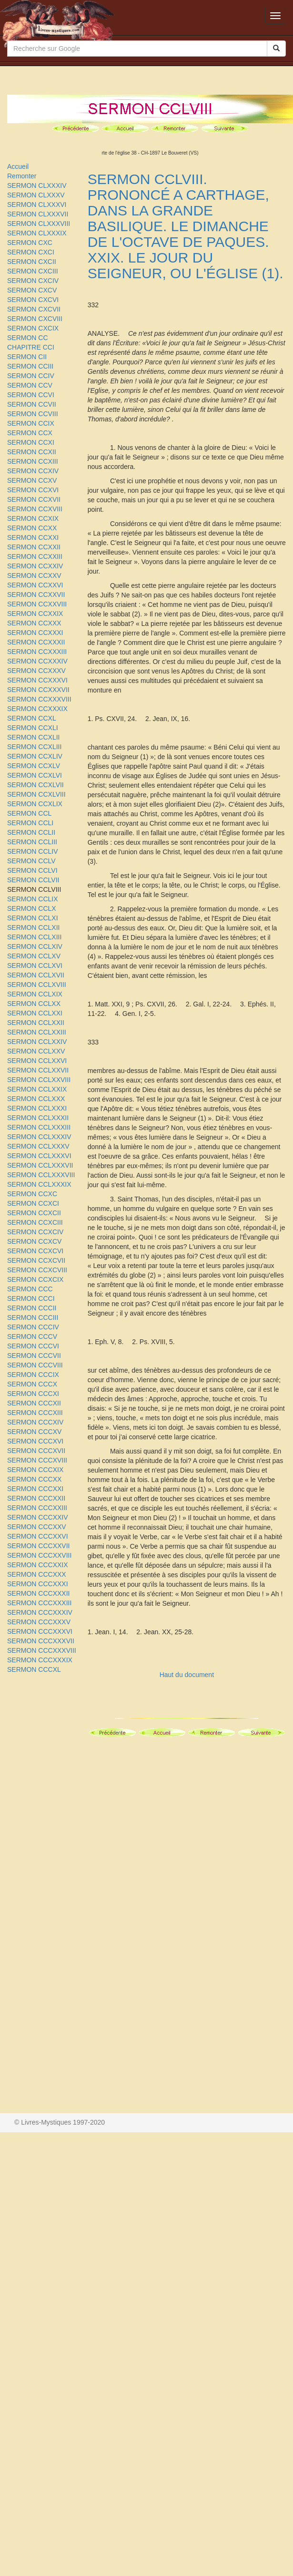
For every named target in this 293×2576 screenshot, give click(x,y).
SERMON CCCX (32, 1384)
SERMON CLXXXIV (36, 185)
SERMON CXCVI (33, 299)
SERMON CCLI (30, 823)
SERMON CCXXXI (35, 632)
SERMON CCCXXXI (37, 1584)
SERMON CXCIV (33, 280)
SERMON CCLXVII (35, 975)
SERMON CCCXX (34, 1479)
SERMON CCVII (31, 404)
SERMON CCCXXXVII (40, 1641)
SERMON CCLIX (32, 899)
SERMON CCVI (30, 395)
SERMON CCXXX (34, 623)
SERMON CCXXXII (36, 642)
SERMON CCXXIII (34, 556)
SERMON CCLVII (33, 880)
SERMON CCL (29, 813)
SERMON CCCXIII (35, 1412)
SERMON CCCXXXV (39, 1622)
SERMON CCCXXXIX (39, 1660)
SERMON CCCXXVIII (39, 1555)
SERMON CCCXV (34, 1431)
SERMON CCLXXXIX (39, 1184)
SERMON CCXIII (32, 461)
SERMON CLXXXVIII (38, 223)
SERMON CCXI (30, 442)
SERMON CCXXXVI (37, 680)
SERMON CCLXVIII (36, 984)
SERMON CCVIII (32, 414)
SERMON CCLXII (33, 927)
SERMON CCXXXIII (37, 651)
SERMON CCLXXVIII (39, 1079)
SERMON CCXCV (34, 1241)
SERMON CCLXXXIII (39, 1127)
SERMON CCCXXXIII (39, 1603)
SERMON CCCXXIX (37, 1565)
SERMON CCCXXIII (37, 1508)
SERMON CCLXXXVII (40, 1165)
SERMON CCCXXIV (37, 1517)
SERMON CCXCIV (35, 1232)
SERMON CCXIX (33, 518)
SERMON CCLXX (34, 1003)
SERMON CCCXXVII (38, 1546)
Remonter (21, 176)
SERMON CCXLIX (34, 804)
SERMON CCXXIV (35, 566)
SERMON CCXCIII (35, 1222)
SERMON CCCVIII (35, 1365)
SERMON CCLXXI (34, 1013)
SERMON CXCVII (34, 309)
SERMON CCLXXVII (38, 1070)
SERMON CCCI (31, 1298)
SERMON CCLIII (32, 842)
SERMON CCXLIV (34, 756)
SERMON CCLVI (32, 870)
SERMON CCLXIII (34, 937)
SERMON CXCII (31, 261)
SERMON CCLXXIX (37, 1089)
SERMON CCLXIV (34, 946)
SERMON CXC (29, 242)
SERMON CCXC (32, 1194)
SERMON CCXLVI (34, 775)
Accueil (18, 166)
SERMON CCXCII (34, 1213)
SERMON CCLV (31, 861)
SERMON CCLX (31, 908)
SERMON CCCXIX (35, 1469)
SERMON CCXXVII (36, 594)
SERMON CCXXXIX (37, 708)
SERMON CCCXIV (35, 1422)
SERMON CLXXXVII (37, 214)
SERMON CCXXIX (35, 613)
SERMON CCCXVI (35, 1441)
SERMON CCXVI (33, 490)
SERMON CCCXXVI (37, 1536)
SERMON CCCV (32, 1336)
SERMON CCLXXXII (38, 1118)
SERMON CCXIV (33, 471)
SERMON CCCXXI (35, 1489)
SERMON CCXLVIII (36, 794)
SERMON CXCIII (32, 271)
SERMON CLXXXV (36, 195)
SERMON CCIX (30, 423)
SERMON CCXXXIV (37, 661)
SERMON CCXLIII (34, 747)
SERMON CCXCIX (35, 1279)
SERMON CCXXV (34, 575)
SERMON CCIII (30, 366)
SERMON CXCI (30, 252)
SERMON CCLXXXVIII (41, 1175)
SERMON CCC (30, 1289)
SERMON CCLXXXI (37, 1108)
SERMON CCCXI (33, 1393)
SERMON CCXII (31, 452)
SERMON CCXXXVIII (39, 699)
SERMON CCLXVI (34, 965)
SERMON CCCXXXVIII (41, 1650)
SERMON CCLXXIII (36, 1032)
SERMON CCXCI (33, 1203)
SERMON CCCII (31, 1308)
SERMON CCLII (31, 832)
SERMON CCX (29, 433)
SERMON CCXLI (32, 728)
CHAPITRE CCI (30, 347)
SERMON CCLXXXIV (39, 1137)
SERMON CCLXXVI (37, 1060)
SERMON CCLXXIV (37, 1041)
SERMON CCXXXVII (38, 689)
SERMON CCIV (30, 376)
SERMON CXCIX (33, 328)
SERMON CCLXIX (34, 994)
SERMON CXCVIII (34, 318)
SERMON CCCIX (33, 1374)
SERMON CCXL (31, 718)
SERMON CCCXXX (36, 1574)
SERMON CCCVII (34, 1355)
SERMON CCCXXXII (38, 1593)
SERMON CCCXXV (36, 1527)
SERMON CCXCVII (36, 1260)
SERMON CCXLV (33, 766)
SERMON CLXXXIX (36, 233)
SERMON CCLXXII (35, 1022)
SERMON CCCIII (32, 1317)
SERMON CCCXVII (36, 1450)
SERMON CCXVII (34, 499)
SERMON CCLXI (32, 918)
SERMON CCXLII (33, 737)
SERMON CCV (29, 385)
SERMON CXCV (32, 290)
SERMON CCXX (32, 528)
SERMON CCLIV (32, 851)
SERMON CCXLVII (35, 785)
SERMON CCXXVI (35, 585)
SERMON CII (27, 357)
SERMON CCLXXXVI (39, 1156)
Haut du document (187, 1674)
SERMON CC (27, 338)
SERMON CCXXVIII (37, 604)
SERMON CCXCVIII (37, 1270)
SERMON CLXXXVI (36, 204)
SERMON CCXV (32, 480)
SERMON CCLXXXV (38, 1146)
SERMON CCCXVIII (37, 1460)
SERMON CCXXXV (36, 670)
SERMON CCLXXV (36, 1051)
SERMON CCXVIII (34, 509)
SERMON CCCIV (33, 1327)
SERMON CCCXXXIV (39, 1612)
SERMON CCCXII (34, 1403)
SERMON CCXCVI (35, 1251)
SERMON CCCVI (33, 1346)
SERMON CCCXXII (36, 1498)
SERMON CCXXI (33, 537)
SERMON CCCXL (34, 1669)
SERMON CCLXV (34, 956)
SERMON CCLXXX (36, 1099)
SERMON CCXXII (34, 547)
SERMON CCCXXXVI (39, 1631)
